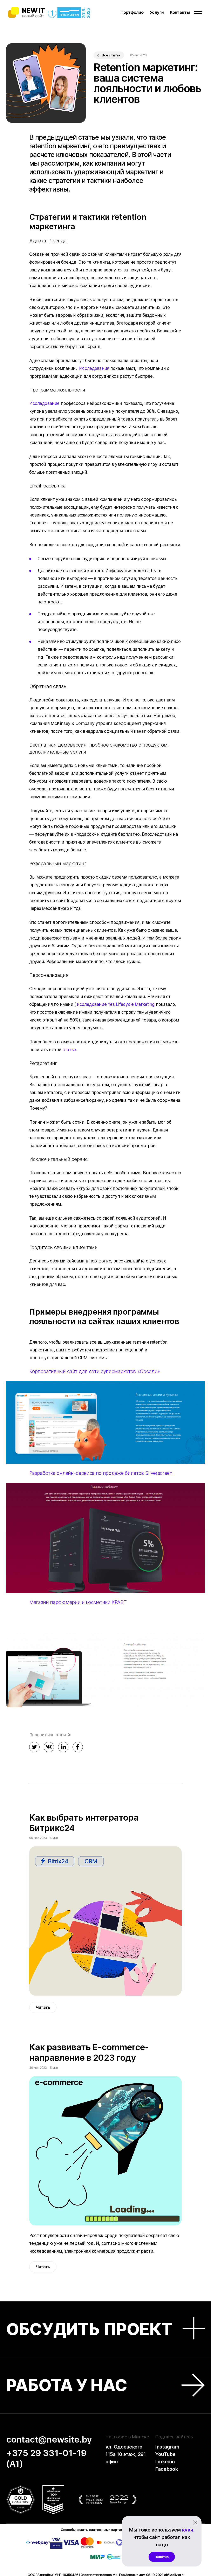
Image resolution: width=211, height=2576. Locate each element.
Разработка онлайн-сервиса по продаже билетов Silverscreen (100, 1473)
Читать (43, 2007)
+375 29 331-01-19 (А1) (46, 2458)
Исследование (44, 403)
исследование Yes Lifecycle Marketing (116, 1004)
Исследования (94, 368)
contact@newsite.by (49, 2439)
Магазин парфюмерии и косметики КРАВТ (78, 1602)
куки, (188, 2530)
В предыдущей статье (64, 137)
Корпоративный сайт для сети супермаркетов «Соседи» (94, 1371)
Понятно (162, 2557)
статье (69, 1049)
